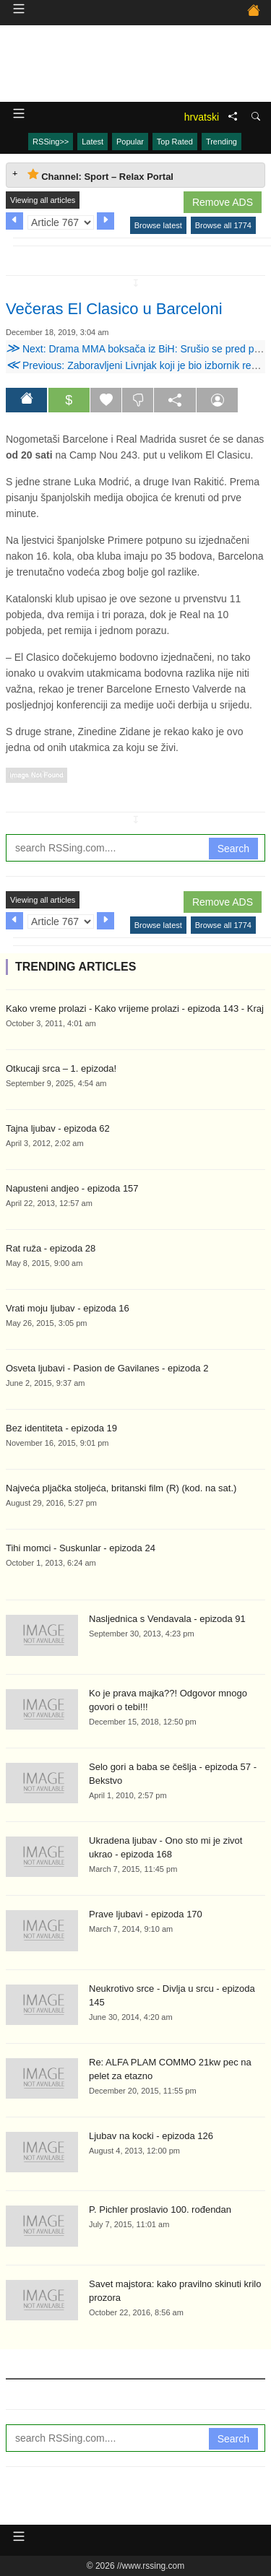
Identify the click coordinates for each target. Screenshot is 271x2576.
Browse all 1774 (223, 225)
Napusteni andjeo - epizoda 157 (72, 1188)
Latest (92, 141)
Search (233, 848)
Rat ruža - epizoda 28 (50, 1248)
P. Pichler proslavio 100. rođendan (160, 2209)
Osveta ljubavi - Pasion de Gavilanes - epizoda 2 (107, 1368)
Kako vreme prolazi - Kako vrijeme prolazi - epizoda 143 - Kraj (135, 1008)
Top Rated (175, 141)
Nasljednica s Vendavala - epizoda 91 (167, 1618)
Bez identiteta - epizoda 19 (61, 1428)
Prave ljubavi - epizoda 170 (145, 1914)
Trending (221, 141)
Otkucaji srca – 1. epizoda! (61, 1068)
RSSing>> (51, 141)
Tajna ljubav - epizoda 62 (58, 1128)
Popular (130, 141)
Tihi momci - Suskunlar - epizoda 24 (80, 1548)
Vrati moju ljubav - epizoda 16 (67, 1308)
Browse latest (158, 225)
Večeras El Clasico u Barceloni (114, 309)
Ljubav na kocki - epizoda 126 (151, 2135)
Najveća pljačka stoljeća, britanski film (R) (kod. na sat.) (121, 1488)
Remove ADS (222, 202)
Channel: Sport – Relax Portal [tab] (100, 175)
